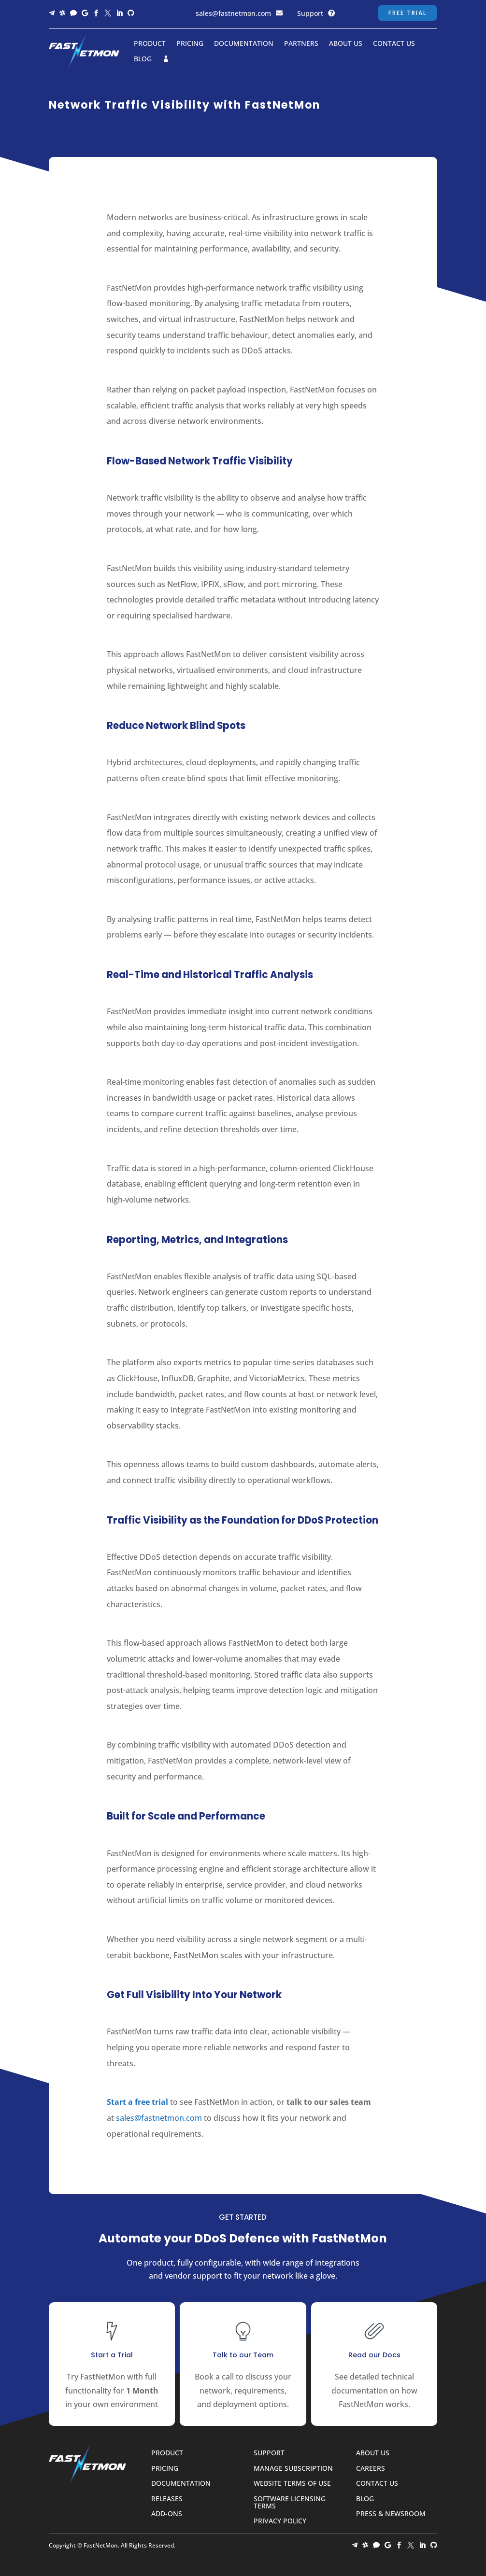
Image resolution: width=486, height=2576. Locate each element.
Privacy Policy (280, 2521)
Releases (167, 2499)
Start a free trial (137, 2102)
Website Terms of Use (292, 2483)
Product (150, 44)
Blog (143, 59)
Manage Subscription (293, 2468)
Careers (370, 2468)
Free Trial (407, 13)
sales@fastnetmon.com (233, 13)
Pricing (189, 44)
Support (310, 13)
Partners (301, 44)
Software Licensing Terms (290, 2502)
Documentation (243, 44)
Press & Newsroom (391, 2514)
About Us (345, 44)
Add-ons (166, 2514)
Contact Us (394, 44)
